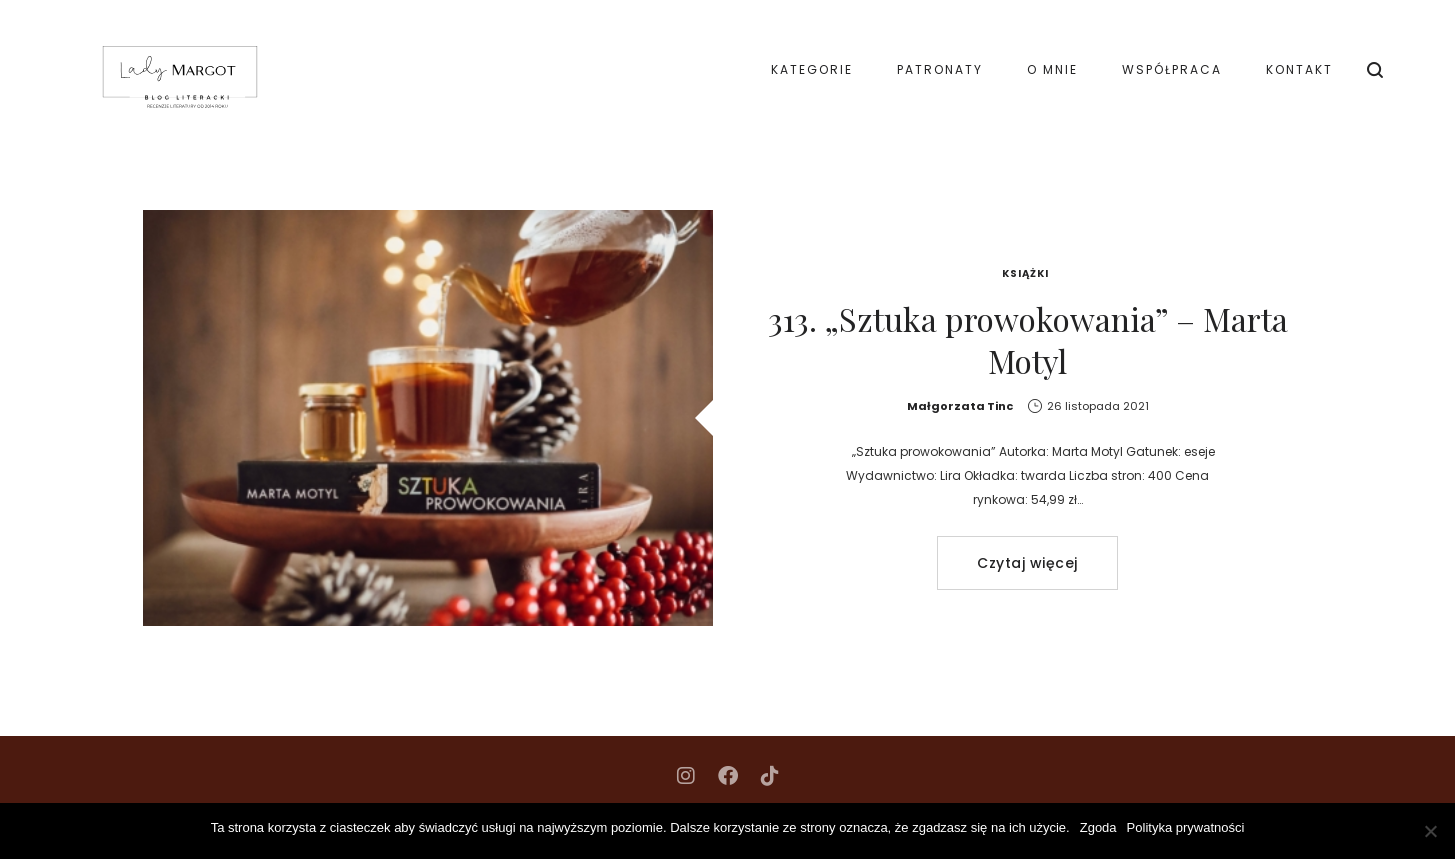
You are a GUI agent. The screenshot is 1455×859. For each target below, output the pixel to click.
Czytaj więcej (1027, 563)
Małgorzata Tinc (960, 406)
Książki (1025, 273)
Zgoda (1098, 827)
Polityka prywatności (1186, 827)
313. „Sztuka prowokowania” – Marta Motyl (1028, 339)
